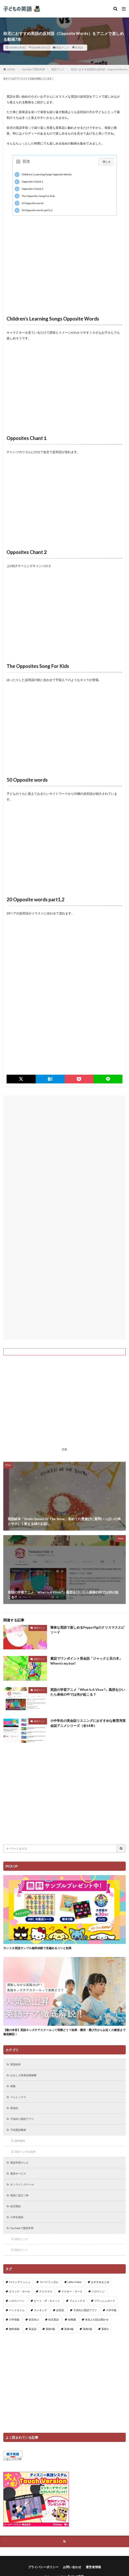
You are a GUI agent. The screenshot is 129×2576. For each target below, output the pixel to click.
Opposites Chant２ (29, 188)
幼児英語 (15, 2206)
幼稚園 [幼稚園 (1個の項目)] (72, 2319)
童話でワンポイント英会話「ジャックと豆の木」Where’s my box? (86, 1660)
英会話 (14, 2108)
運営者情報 (93, 2567)
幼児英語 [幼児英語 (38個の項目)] (53, 2319)
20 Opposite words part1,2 (33, 210)
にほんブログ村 (12, 2459)
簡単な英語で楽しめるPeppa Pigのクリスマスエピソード (87, 1629)
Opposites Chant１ (29, 181)
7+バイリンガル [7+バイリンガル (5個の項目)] (49, 2282)
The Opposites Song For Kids (35, 195)
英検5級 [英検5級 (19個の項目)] (87, 2329)
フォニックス (18, 2097)
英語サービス (18, 2173)
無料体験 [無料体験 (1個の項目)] (14, 2329)
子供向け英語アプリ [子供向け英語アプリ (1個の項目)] (85, 2310)
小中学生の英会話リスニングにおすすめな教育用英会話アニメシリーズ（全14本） (88, 1723)
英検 (13, 2086)
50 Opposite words (29, 203)
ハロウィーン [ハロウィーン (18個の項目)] (17, 2300)
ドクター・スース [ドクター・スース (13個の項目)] (71, 2291)
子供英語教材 (18, 2129)
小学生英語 (16, 2217)
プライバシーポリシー (43, 2567)
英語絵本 (15, 2064)
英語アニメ (62, 47)
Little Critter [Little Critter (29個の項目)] (75, 2282)
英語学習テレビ (19, 2162)
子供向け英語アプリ (22, 2119)
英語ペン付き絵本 (25, 2151)
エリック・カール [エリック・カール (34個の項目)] (19, 2291)
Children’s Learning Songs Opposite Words (43, 174)
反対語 (79, 47)
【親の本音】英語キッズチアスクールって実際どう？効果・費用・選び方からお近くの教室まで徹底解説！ (64, 2032)
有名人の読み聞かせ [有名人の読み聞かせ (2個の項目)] (97, 2319)
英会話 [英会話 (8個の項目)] (33, 2329)
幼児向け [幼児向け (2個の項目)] (34, 2319)
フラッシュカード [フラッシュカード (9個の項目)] (104, 2300)
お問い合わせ (72, 2567)
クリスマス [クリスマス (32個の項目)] (45, 2291)
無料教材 (20, 2140)
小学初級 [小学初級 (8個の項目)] (14, 2319)
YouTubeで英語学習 (33, 69)
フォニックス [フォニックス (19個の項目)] (77, 2300)
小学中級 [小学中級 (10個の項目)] (111, 2310)
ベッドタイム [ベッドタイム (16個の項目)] (17, 2310)
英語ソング (21, 2239)
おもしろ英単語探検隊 (23, 2075)
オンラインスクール (22, 2184)
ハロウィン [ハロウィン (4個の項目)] (98, 2291)
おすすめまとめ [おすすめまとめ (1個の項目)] (100, 2282)
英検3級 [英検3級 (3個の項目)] (50, 2329)
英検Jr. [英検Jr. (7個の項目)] (105, 2329)
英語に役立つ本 (19, 2195)
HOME (11, 69)
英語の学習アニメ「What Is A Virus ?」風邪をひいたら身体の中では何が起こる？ (87, 1692)
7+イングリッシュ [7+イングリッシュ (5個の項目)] (19, 2282)
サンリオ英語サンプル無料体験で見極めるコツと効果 (37, 1948)
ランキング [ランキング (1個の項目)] (40, 2310)
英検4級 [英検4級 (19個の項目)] (69, 2329)
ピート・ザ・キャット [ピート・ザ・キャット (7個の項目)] (47, 2300)
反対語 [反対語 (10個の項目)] (60, 2310)
